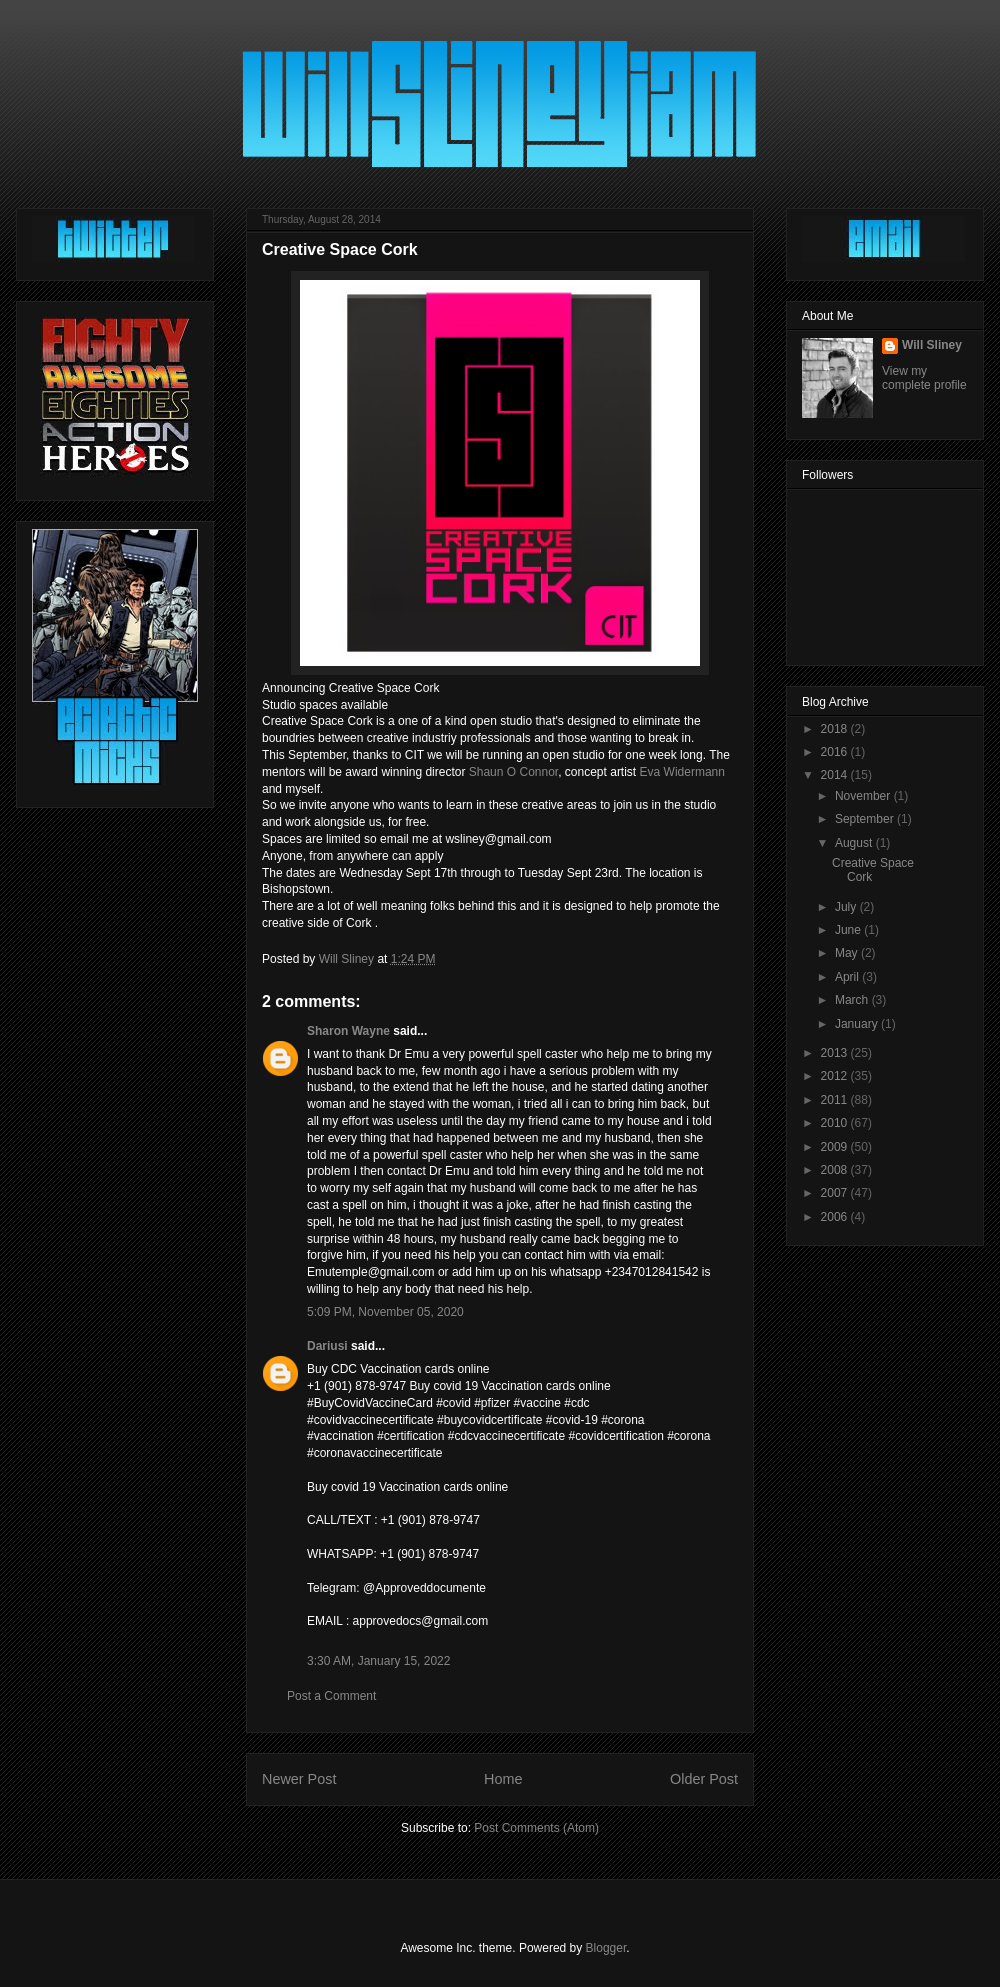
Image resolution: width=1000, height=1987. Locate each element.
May (848, 953)
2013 (836, 1053)
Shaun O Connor (513, 772)
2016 (836, 752)
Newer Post (299, 1779)
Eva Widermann (682, 772)
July (847, 907)
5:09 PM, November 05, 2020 (385, 1312)
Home (503, 1779)
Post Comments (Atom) (536, 1828)
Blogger (606, 1948)
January (858, 1024)
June (849, 930)
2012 (836, 1076)
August (855, 843)
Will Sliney (932, 345)
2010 (836, 1123)
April (848, 977)
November (864, 796)
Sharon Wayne (348, 1031)
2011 (836, 1100)
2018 (836, 729)
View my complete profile (924, 378)
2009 (836, 1147)
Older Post (704, 1779)
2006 (836, 1217)
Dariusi (327, 1346)
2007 (836, 1193)
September (866, 819)
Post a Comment (331, 1696)
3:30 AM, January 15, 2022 (378, 1661)
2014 (836, 775)
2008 (836, 1170)
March (853, 1000)
